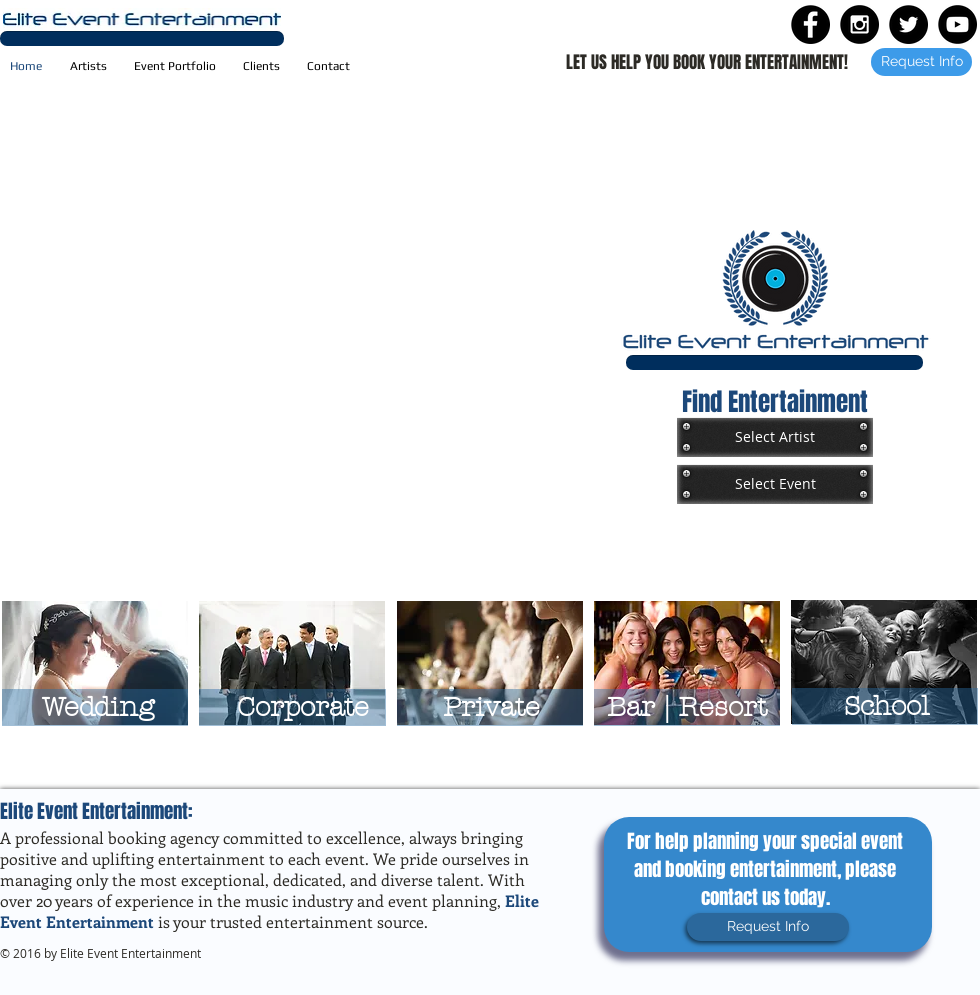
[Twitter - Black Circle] (908, 24)
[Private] (491, 707)
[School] (886, 706)
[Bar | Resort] (686, 707)
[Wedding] (97, 707)
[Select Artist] (775, 437)
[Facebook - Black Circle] (810, 24)
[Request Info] (921, 62)
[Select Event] (775, 484)
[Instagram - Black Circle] (859, 24)
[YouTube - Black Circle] (957, 24)
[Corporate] (302, 707)
